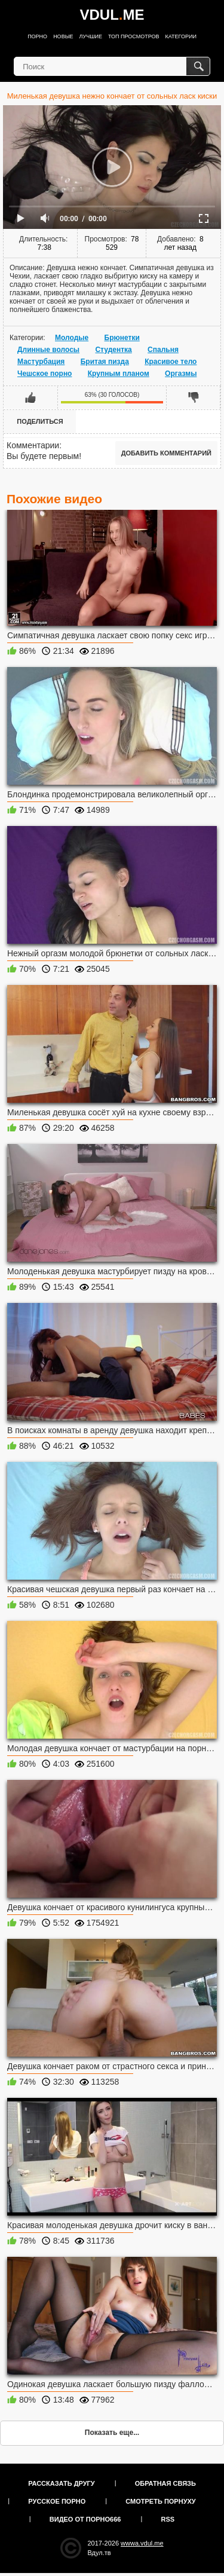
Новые (63, 36)
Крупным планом (118, 373)
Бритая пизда (105, 361)
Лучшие (90, 36)
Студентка (113, 349)
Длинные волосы (48, 349)
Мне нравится (31, 397)
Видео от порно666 (85, 2519)
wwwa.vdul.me (142, 2543)
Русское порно (56, 2501)
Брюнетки (122, 338)
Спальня (163, 349)
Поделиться (40, 421)
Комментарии (33, 445)
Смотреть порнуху (160, 2501)
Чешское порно (44, 373)
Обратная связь (165, 2483)
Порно (37, 36)
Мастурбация (41, 361)
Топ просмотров (133, 36)
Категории (181, 36)
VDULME (111, 15)
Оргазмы (181, 373)
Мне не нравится (193, 397)
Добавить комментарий (166, 453)
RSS (168, 2519)
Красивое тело (171, 361)
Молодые (71, 338)
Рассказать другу (61, 2483)
